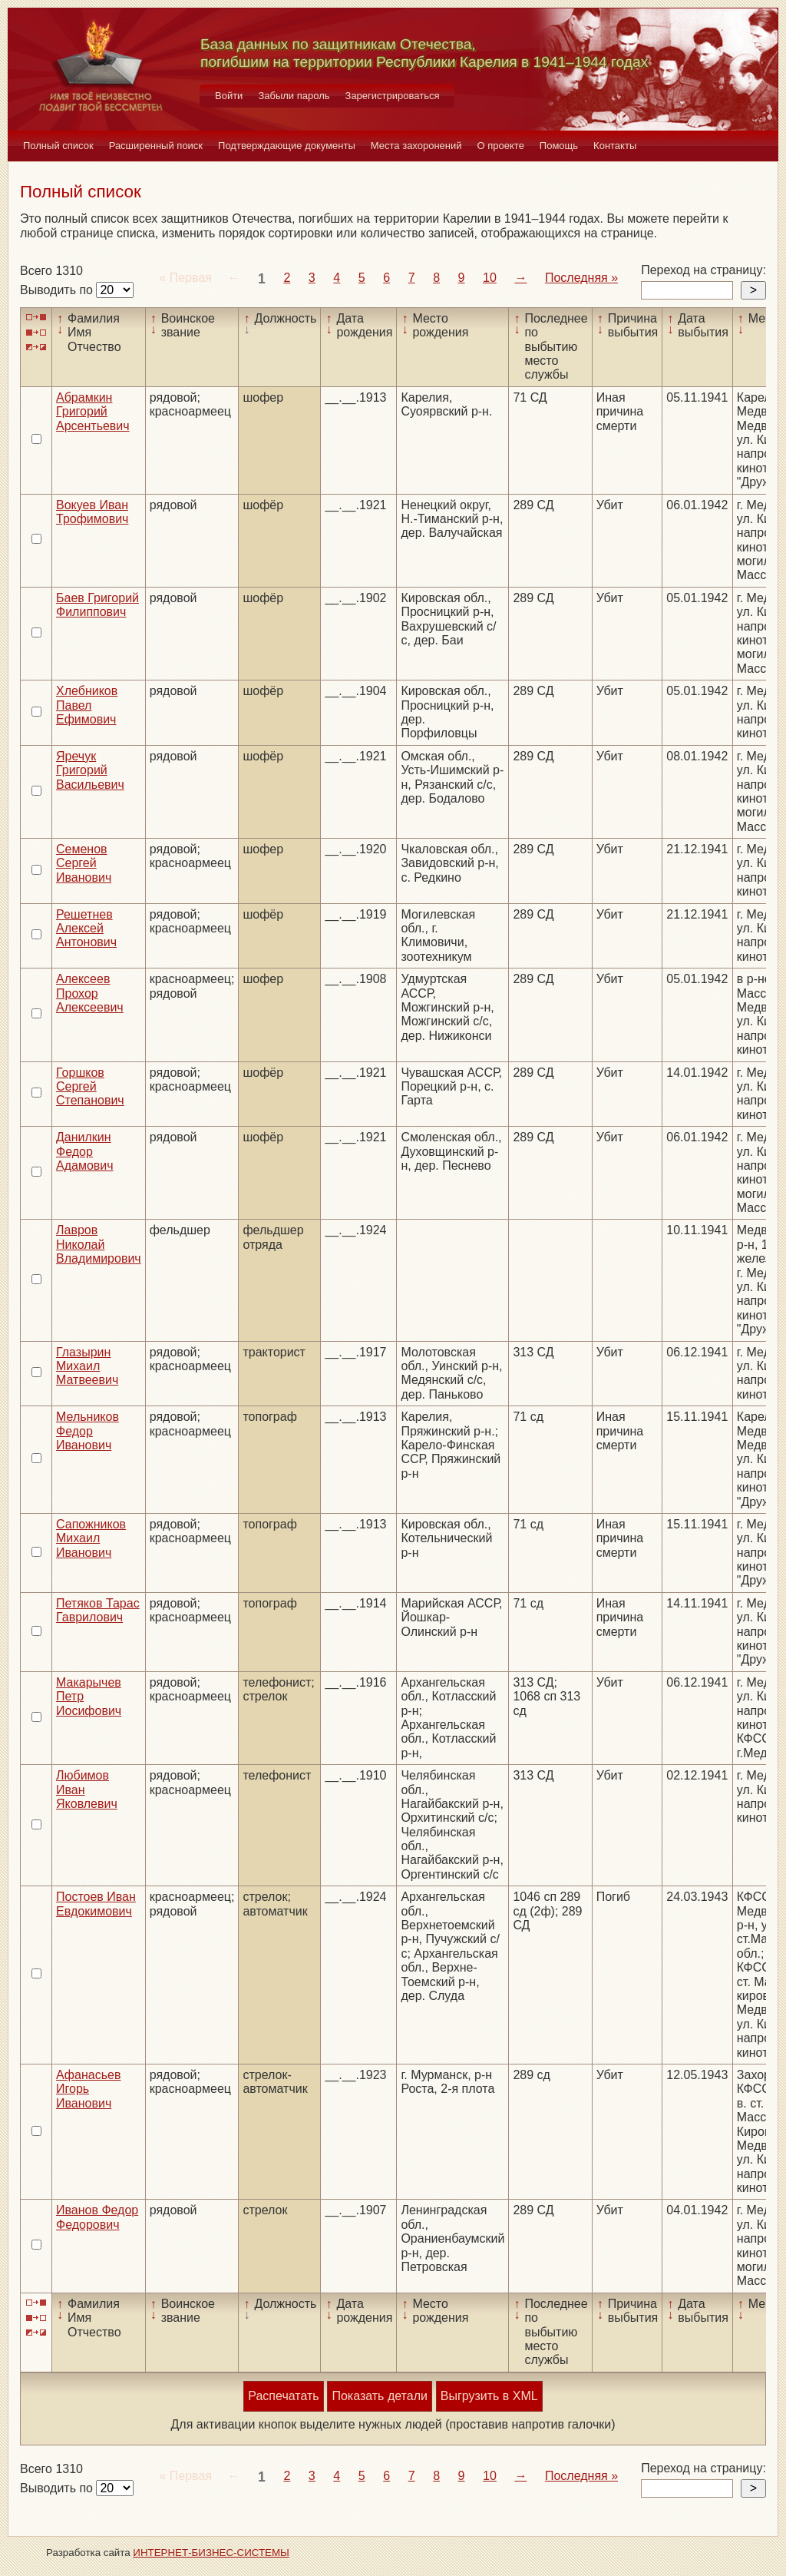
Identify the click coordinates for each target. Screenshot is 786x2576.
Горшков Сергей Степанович (90, 1087)
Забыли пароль (293, 95)
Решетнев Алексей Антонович (86, 928)
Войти (229, 95)
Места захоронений (416, 145)
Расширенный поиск (156, 145)
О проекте (500, 145)
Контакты (614, 145)
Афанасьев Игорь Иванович (88, 2089)
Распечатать (283, 2395)
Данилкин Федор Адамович (85, 1151)
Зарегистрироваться (392, 95)
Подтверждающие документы (286, 145)
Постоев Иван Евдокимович (96, 1903)
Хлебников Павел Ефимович (86, 705)
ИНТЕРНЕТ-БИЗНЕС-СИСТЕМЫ (211, 2552)
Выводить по (58, 289)
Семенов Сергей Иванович (83, 863)
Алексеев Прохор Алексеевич (90, 993)
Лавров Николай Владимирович (98, 1244)
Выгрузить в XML (489, 2395)
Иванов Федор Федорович (97, 2217)
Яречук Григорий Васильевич (90, 770)
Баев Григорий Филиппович (97, 604)
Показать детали (379, 2395)
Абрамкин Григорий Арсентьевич (93, 411)
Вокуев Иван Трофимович (92, 511)
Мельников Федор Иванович (87, 1431)
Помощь (559, 145)
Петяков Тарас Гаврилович (98, 1610)
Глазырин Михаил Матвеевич (87, 1366)
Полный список (58, 145)
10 (490, 277)
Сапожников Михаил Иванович (91, 1538)
